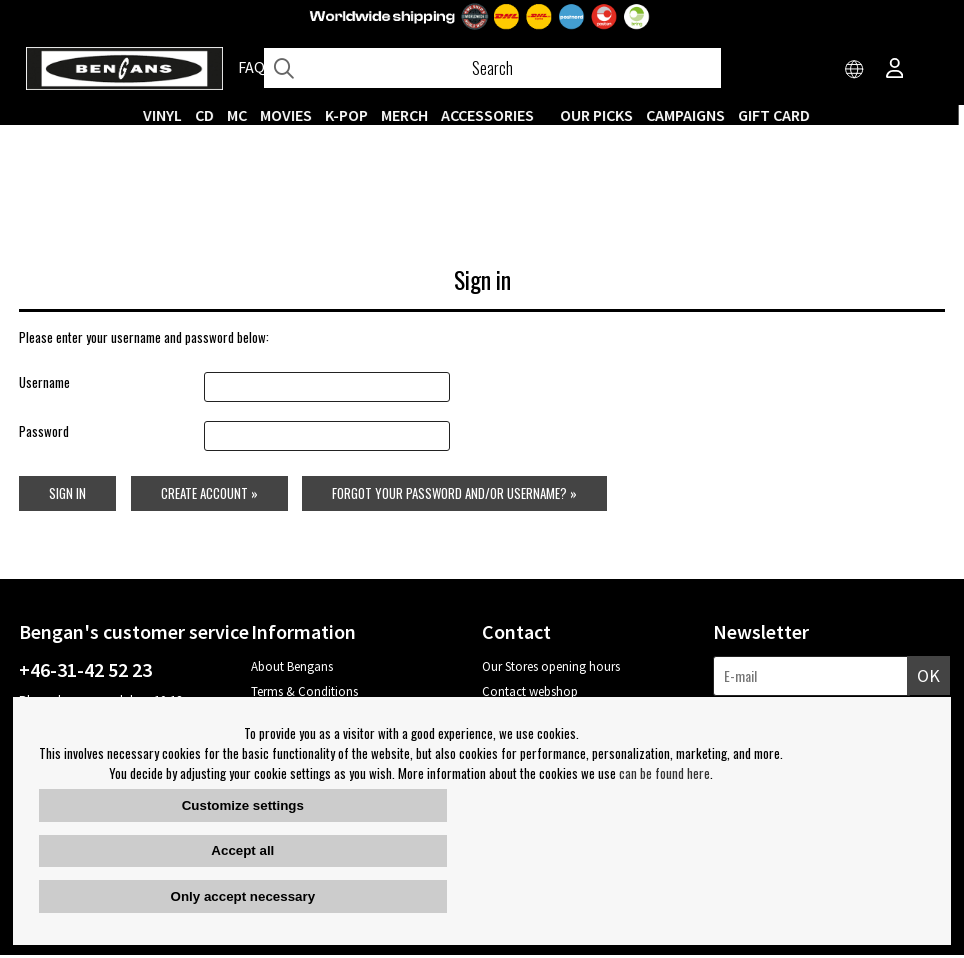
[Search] (492, 68)
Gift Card (780, 115)
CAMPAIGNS (691, 115)
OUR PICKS (602, 115)
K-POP (352, 115)
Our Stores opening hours (551, 669)
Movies (292, 115)
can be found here (664, 773)
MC (243, 115)
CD (210, 115)
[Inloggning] (895, 70)
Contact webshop (530, 694)
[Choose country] (855, 70)
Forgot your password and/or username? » (455, 496)
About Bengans (292, 669)
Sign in (67, 496)
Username (44, 386)
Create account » (209, 496)
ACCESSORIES (493, 115)
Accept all (242, 850)
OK (928, 678)
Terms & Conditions (304, 694)
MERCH (410, 115)
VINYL (168, 115)
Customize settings (243, 805)
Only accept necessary (243, 896)
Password (44, 434)
